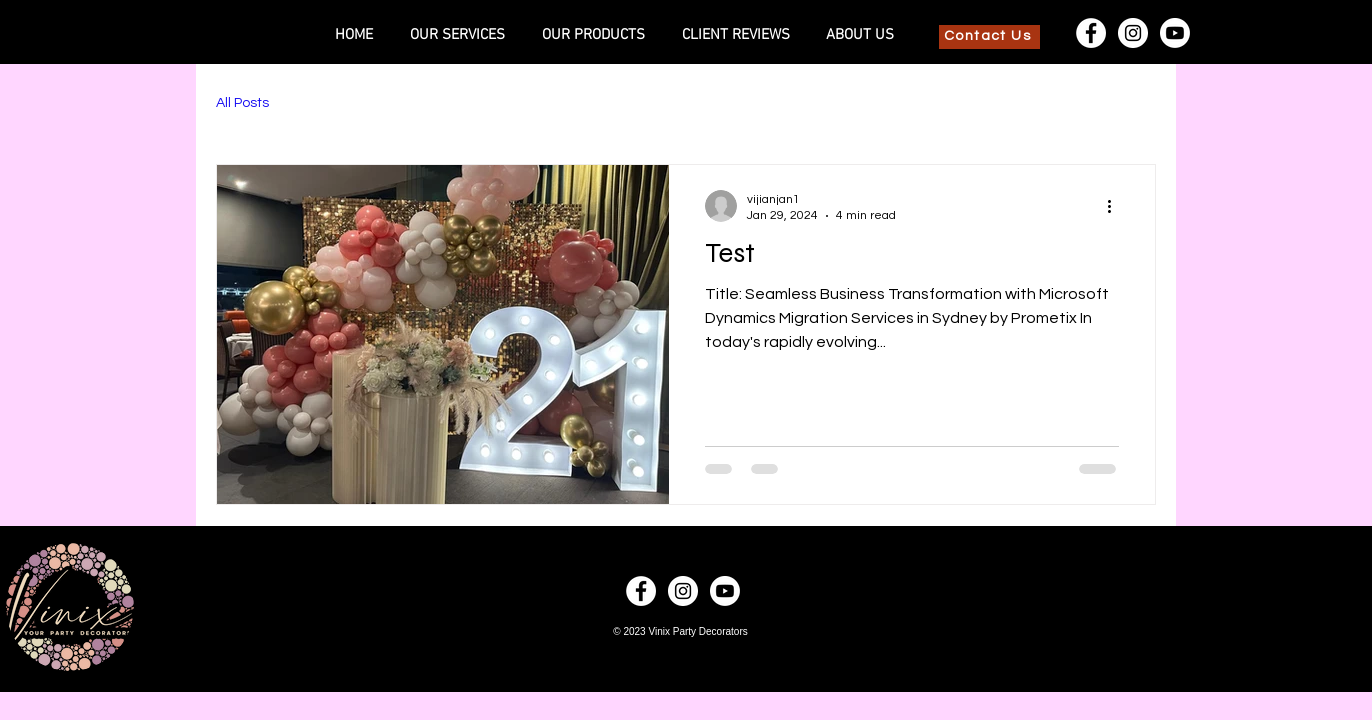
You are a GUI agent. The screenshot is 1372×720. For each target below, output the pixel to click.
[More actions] (1116, 206)
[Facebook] (1091, 33)
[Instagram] (1133, 33)
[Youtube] (1175, 33)
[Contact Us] (989, 37)
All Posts (242, 103)
